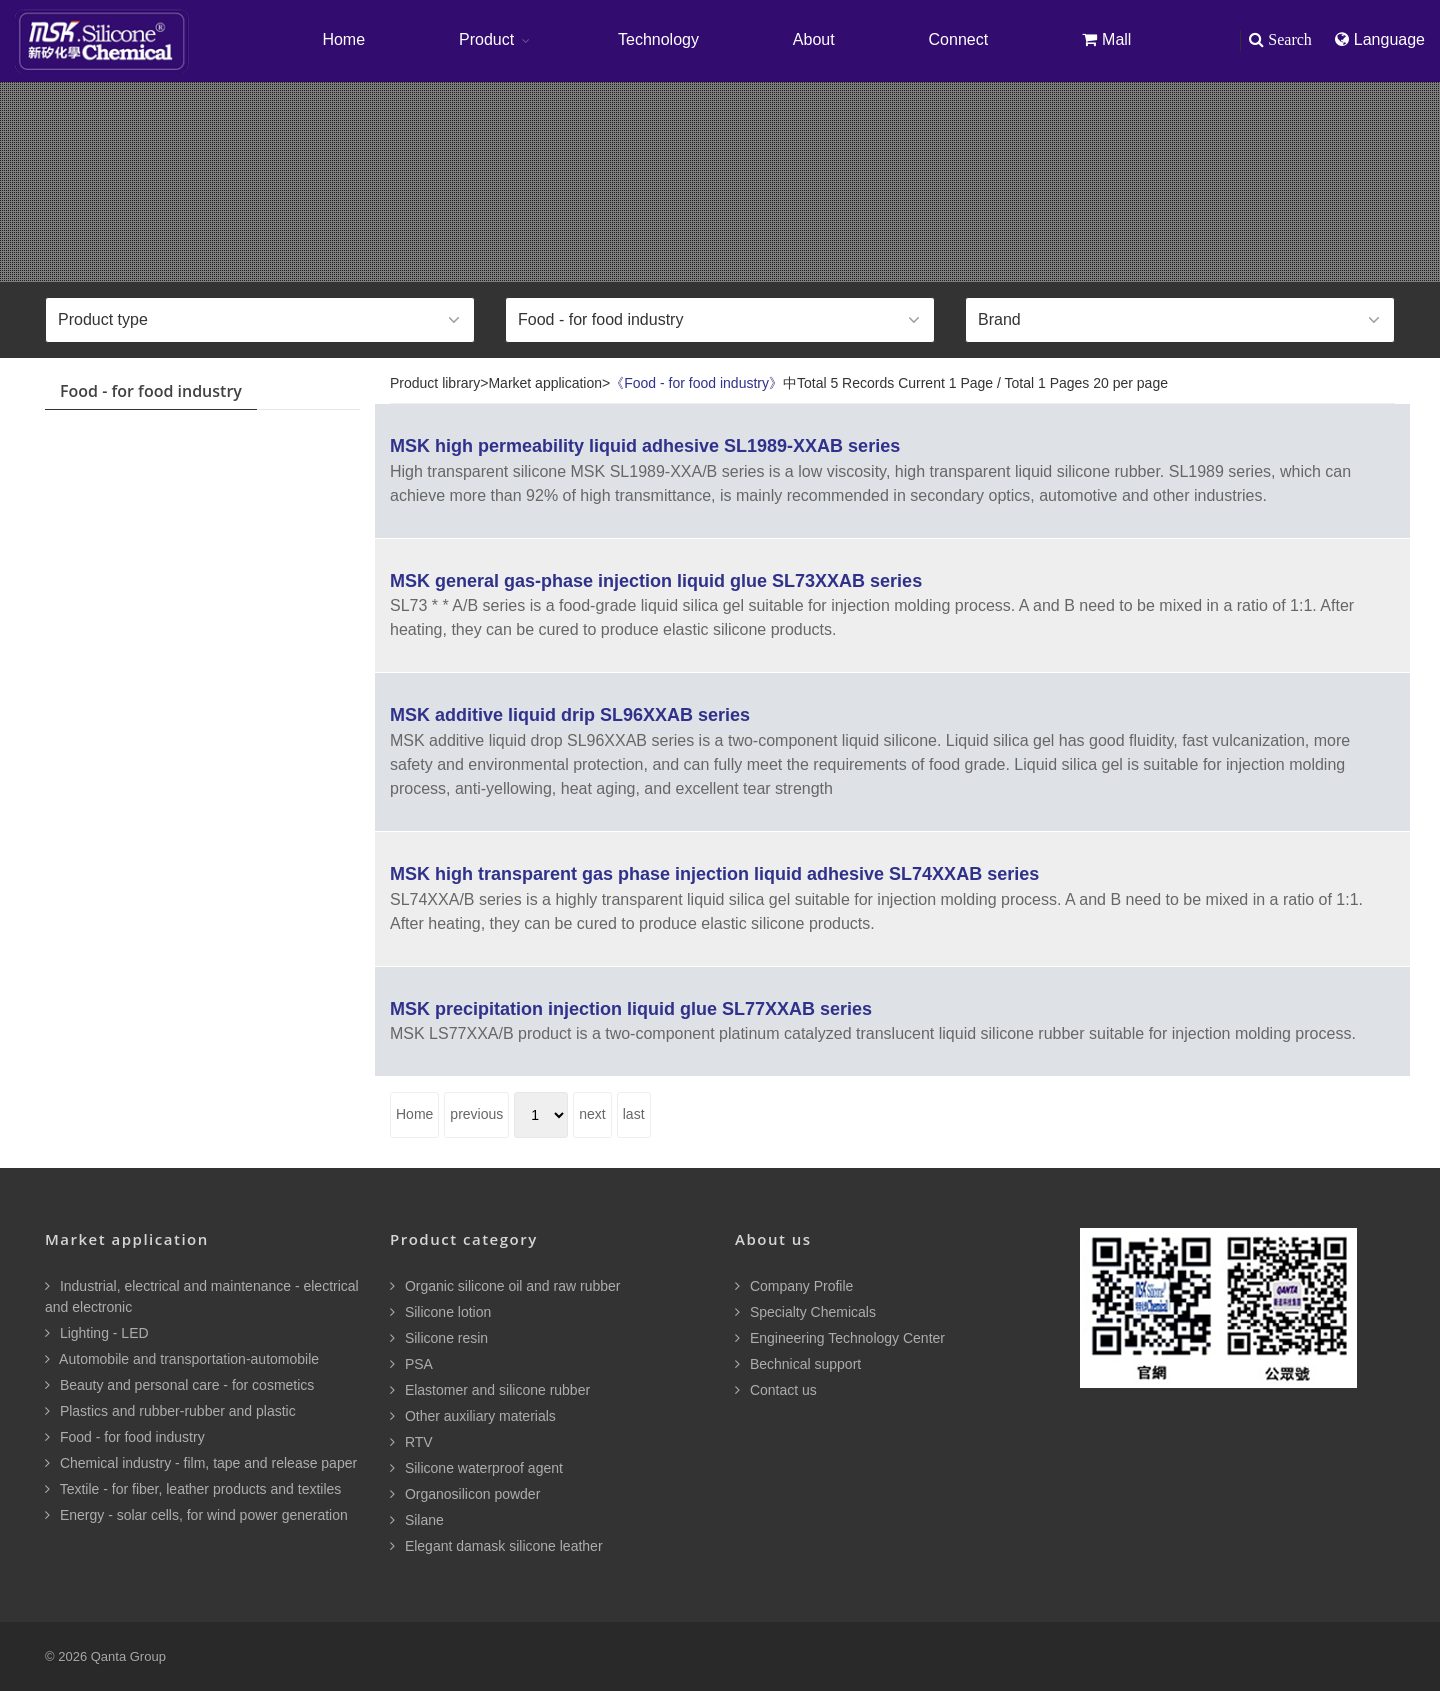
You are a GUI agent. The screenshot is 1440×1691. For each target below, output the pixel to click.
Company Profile (794, 1286)
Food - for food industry (125, 1437)
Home (343, 39)
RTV (411, 1442)
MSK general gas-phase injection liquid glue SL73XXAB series (656, 581)
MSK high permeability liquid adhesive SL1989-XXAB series (645, 446)
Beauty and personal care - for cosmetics (179, 1385)
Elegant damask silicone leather (496, 1546)
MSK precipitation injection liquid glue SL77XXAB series (631, 1009)
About (814, 39)
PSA (411, 1364)
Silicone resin (439, 1338)
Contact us (776, 1390)
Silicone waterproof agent (476, 1468)
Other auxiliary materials (473, 1416)
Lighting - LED (97, 1333)
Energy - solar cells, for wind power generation (196, 1515)
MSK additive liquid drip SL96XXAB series (570, 715)
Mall (1106, 39)
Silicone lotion (440, 1312)
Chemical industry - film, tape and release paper (201, 1463)
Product (486, 39)
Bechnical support (798, 1364)
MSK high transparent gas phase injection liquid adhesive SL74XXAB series (714, 874)
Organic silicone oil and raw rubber (505, 1286)
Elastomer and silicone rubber (490, 1390)
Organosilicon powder (465, 1494)
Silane (417, 1520)
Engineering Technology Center (840, 1338)
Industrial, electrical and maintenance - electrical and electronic (202, 1296)
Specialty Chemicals (805, 1312)
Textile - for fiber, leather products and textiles (193, 1489)
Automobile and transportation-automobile (182, 1359)
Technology (658, 39)
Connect (959, 39)
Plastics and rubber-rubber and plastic (170, 1411)
